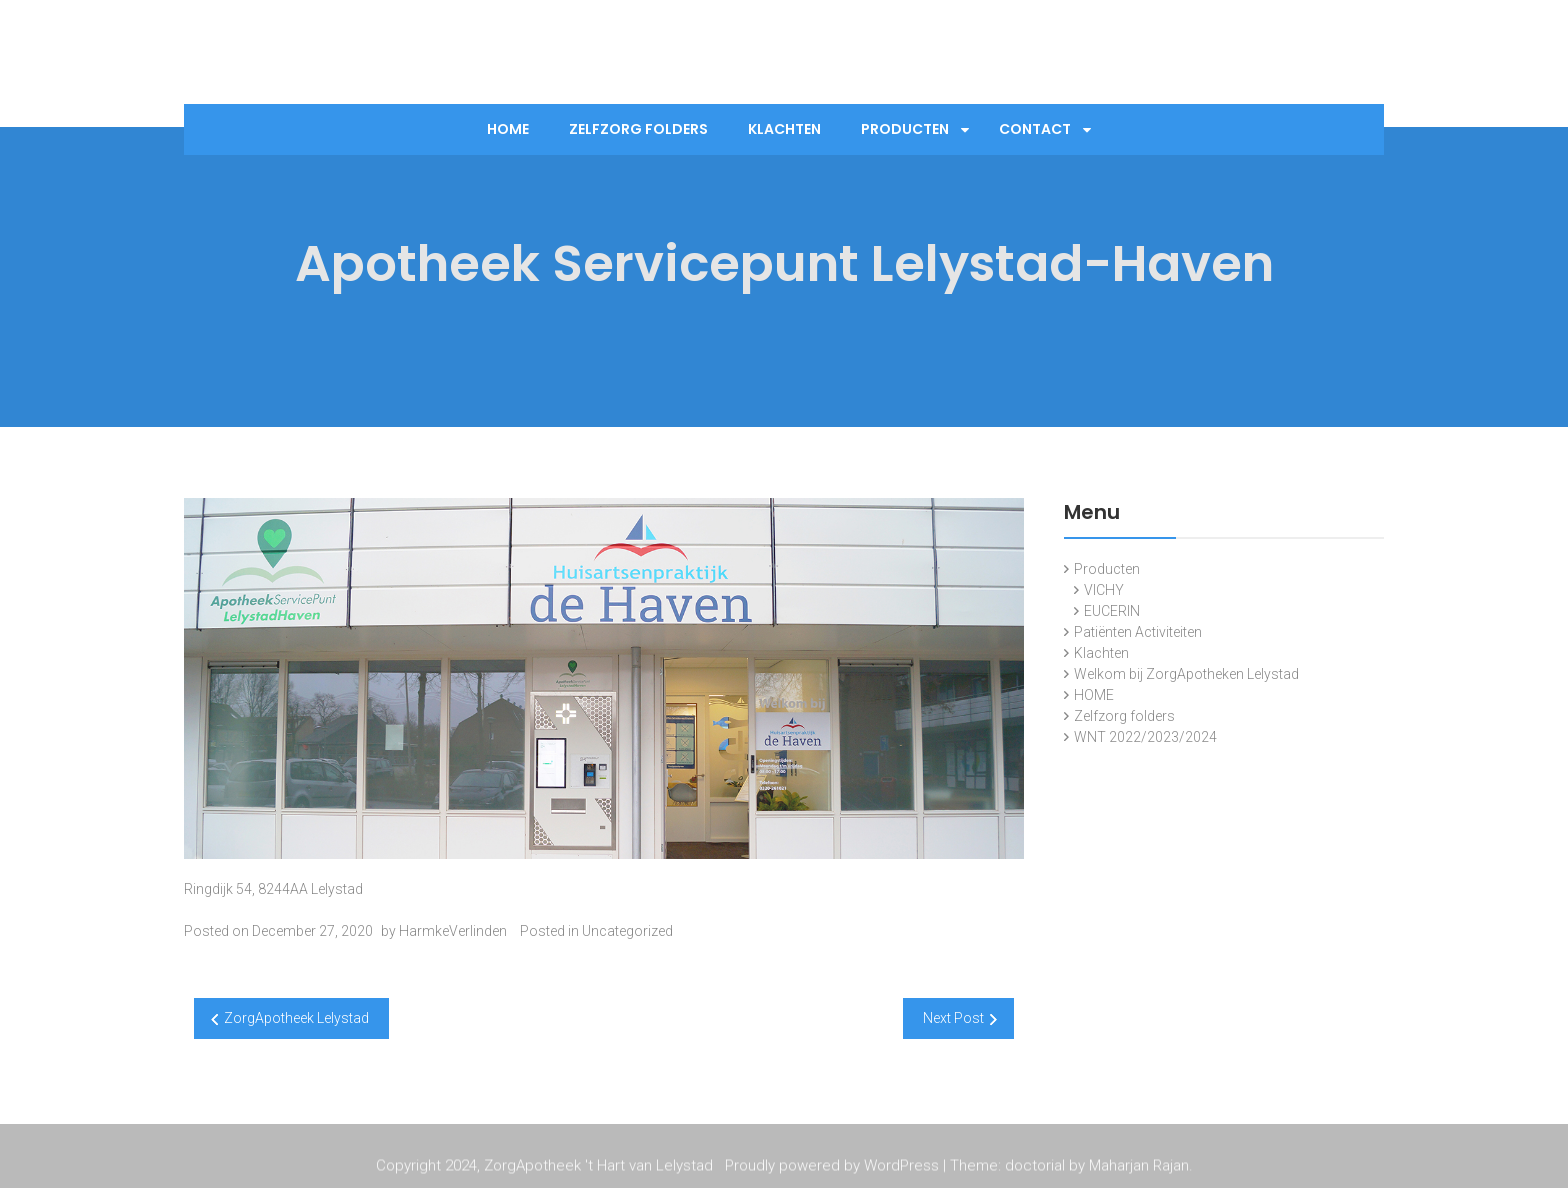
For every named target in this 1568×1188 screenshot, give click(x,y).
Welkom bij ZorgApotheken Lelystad (1186, 674)
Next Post (953, 1018)
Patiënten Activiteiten (1138, 632)
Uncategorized (627, 931)
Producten (905, 129)
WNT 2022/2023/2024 (1145, 737)
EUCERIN (1112, 611)
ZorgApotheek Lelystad (296, 1018)
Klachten (784, 129)
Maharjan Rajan (1139, 1167)
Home (508, 129)
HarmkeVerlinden (453, 931)
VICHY (1104, 590)
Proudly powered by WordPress (832, 1167)
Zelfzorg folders (638, 129)
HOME (1094, 695)
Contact (1035, 129)
